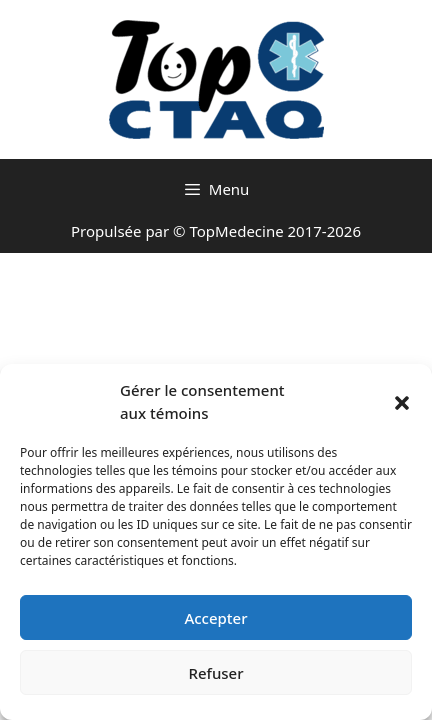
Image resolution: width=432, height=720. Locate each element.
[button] (402, 402)
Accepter (215, 618)
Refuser (215, 673)
